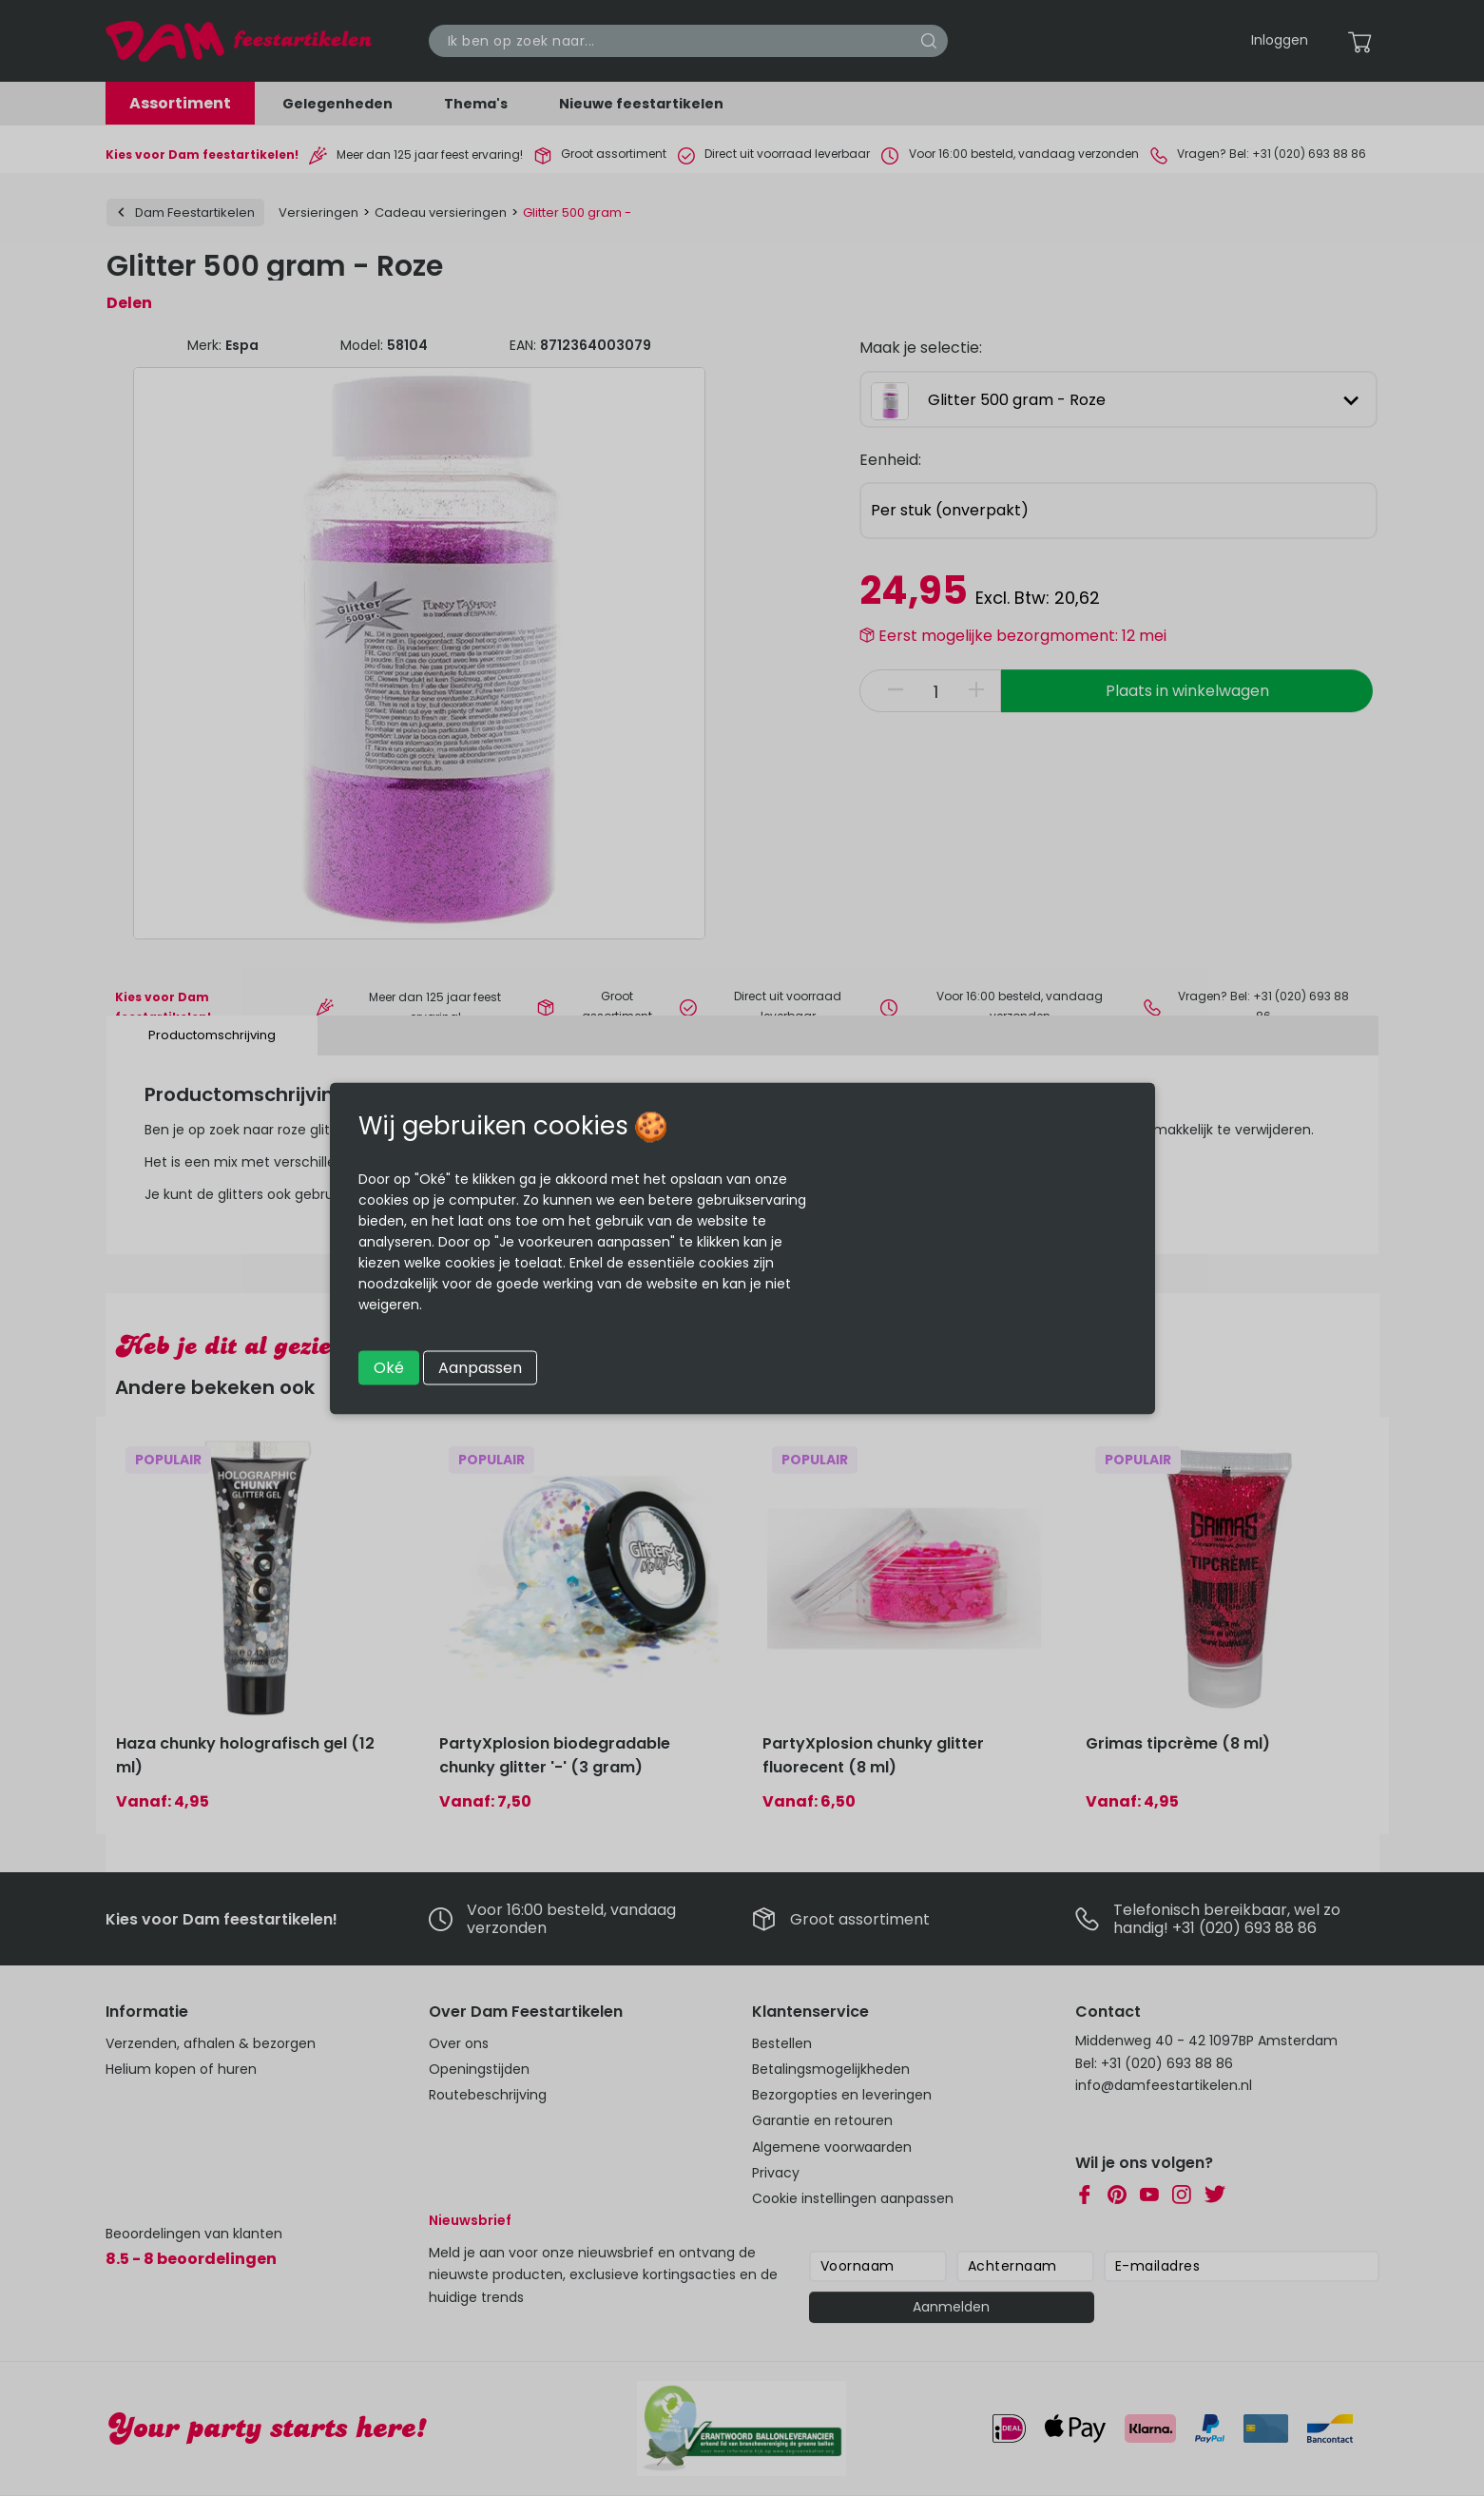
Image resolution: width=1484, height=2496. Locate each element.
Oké (389, 1367)
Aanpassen (480, 1367)
